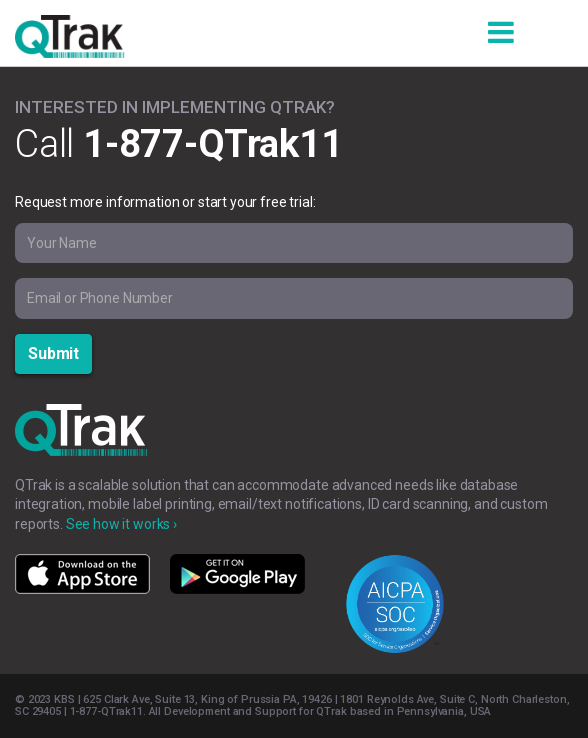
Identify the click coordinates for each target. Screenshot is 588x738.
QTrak (70, 40)
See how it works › (121, 524)
